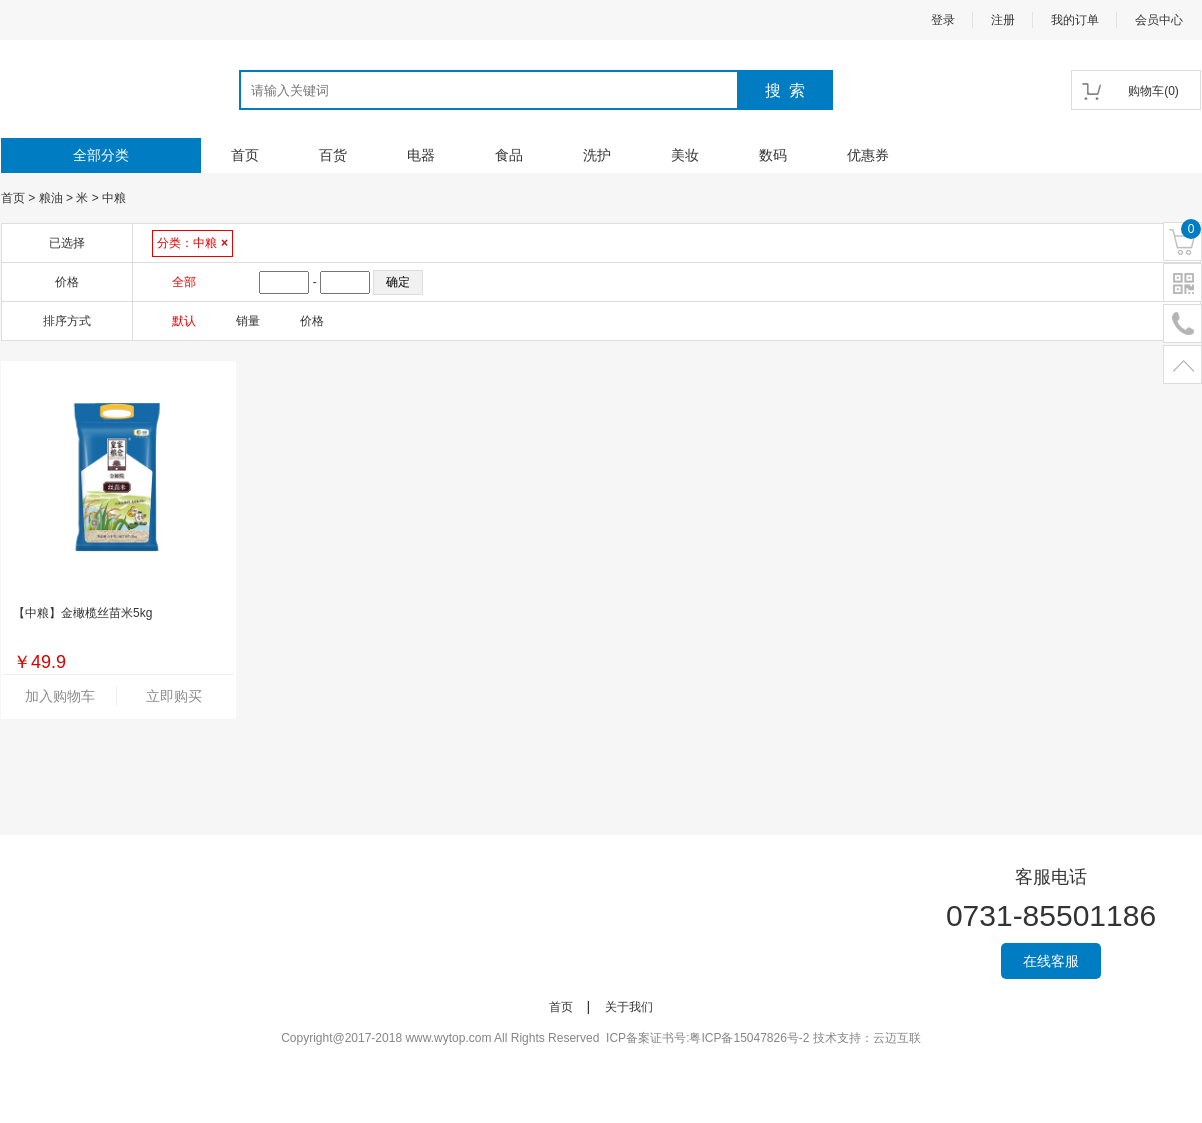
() (1153, 91)
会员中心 (1159, 20)
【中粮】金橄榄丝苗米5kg (82, 613)
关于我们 (629, 1007)
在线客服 (1051, 961)
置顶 (1182, 365)
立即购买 (174, 696)
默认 (184, 321)
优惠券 (868, 155)
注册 (1003, 20)
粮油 (51, 198)
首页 (245, 155)
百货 (333, 155)
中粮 (114, 198)
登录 (943, 20)
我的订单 (1075, 20)
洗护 (597, 155)
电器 (421, 155)
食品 (509, 155)
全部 (184, 282)
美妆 (685, 155)
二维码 (1182, 283)
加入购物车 (60, 696)
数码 (773, 155)
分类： (192, 243)
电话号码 (1182, 324)
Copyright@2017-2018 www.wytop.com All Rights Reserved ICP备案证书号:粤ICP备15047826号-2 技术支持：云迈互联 (601, 1038)
